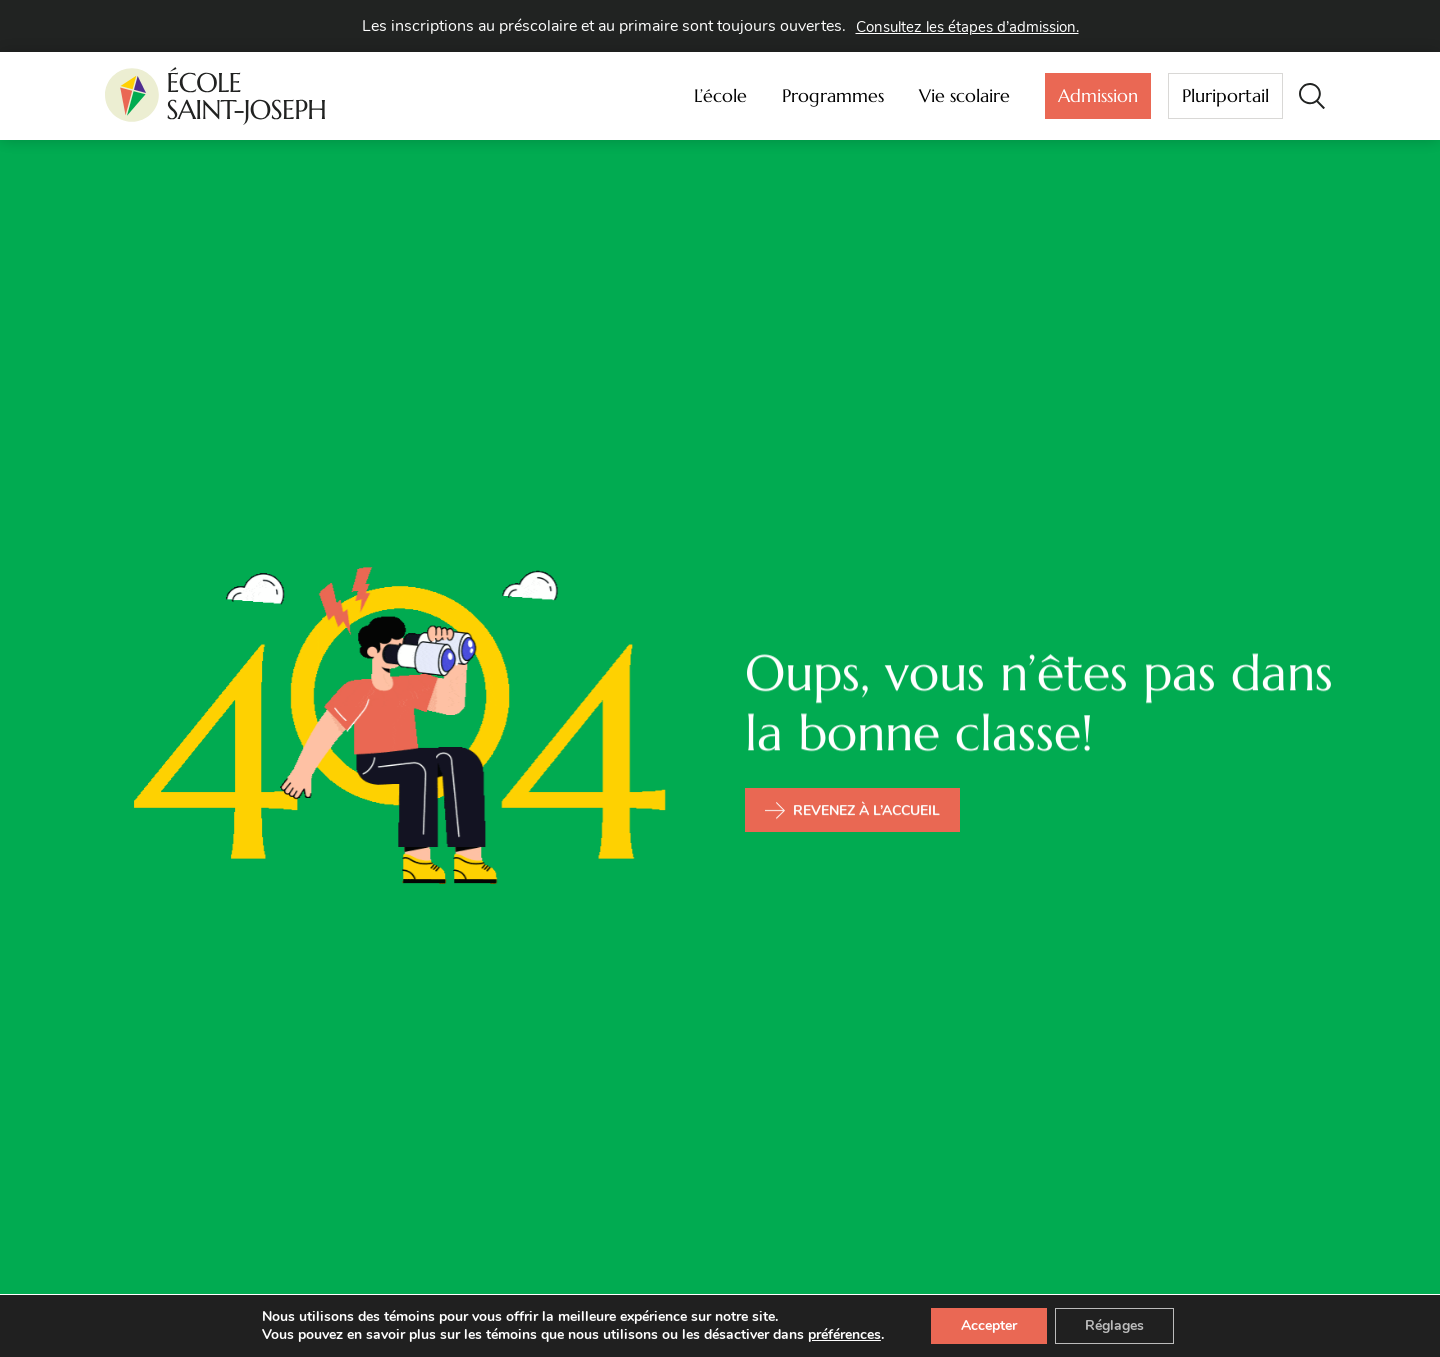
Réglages (1114, 1325)
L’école (725, 94)
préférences (844, 1335)
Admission (1098, 99)
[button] (1311, 95)
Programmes (838, 94)
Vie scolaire (969, 94)
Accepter (989, 1325)
